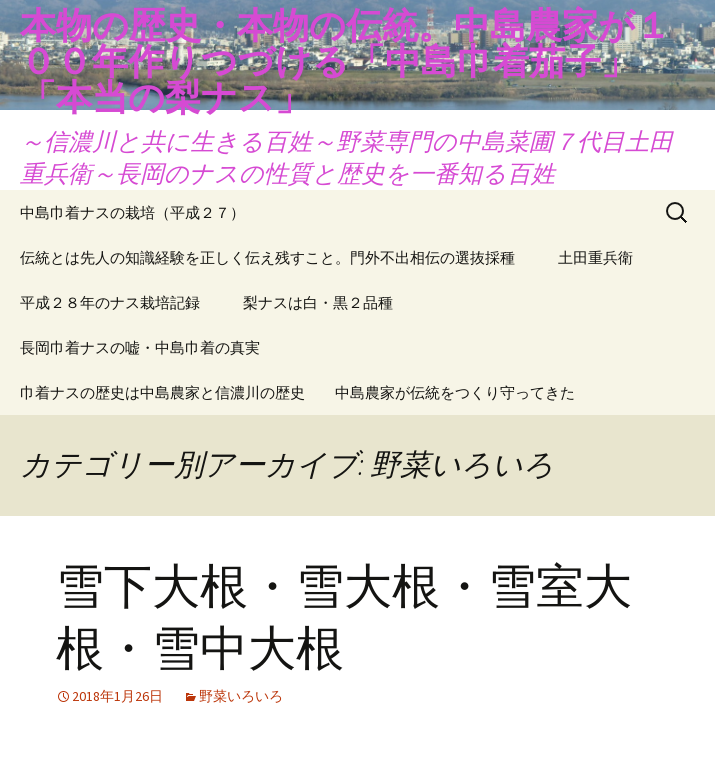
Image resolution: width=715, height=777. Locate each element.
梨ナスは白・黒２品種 (318, 302)
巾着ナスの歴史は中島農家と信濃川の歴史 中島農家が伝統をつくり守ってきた (297, 392)
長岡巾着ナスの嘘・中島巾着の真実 (140, 347)
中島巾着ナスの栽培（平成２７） (132, 212)
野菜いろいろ (241, 696)
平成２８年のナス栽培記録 (110, 302)
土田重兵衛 (595, 257)
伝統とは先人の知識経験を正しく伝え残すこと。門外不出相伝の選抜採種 (267, 257)
